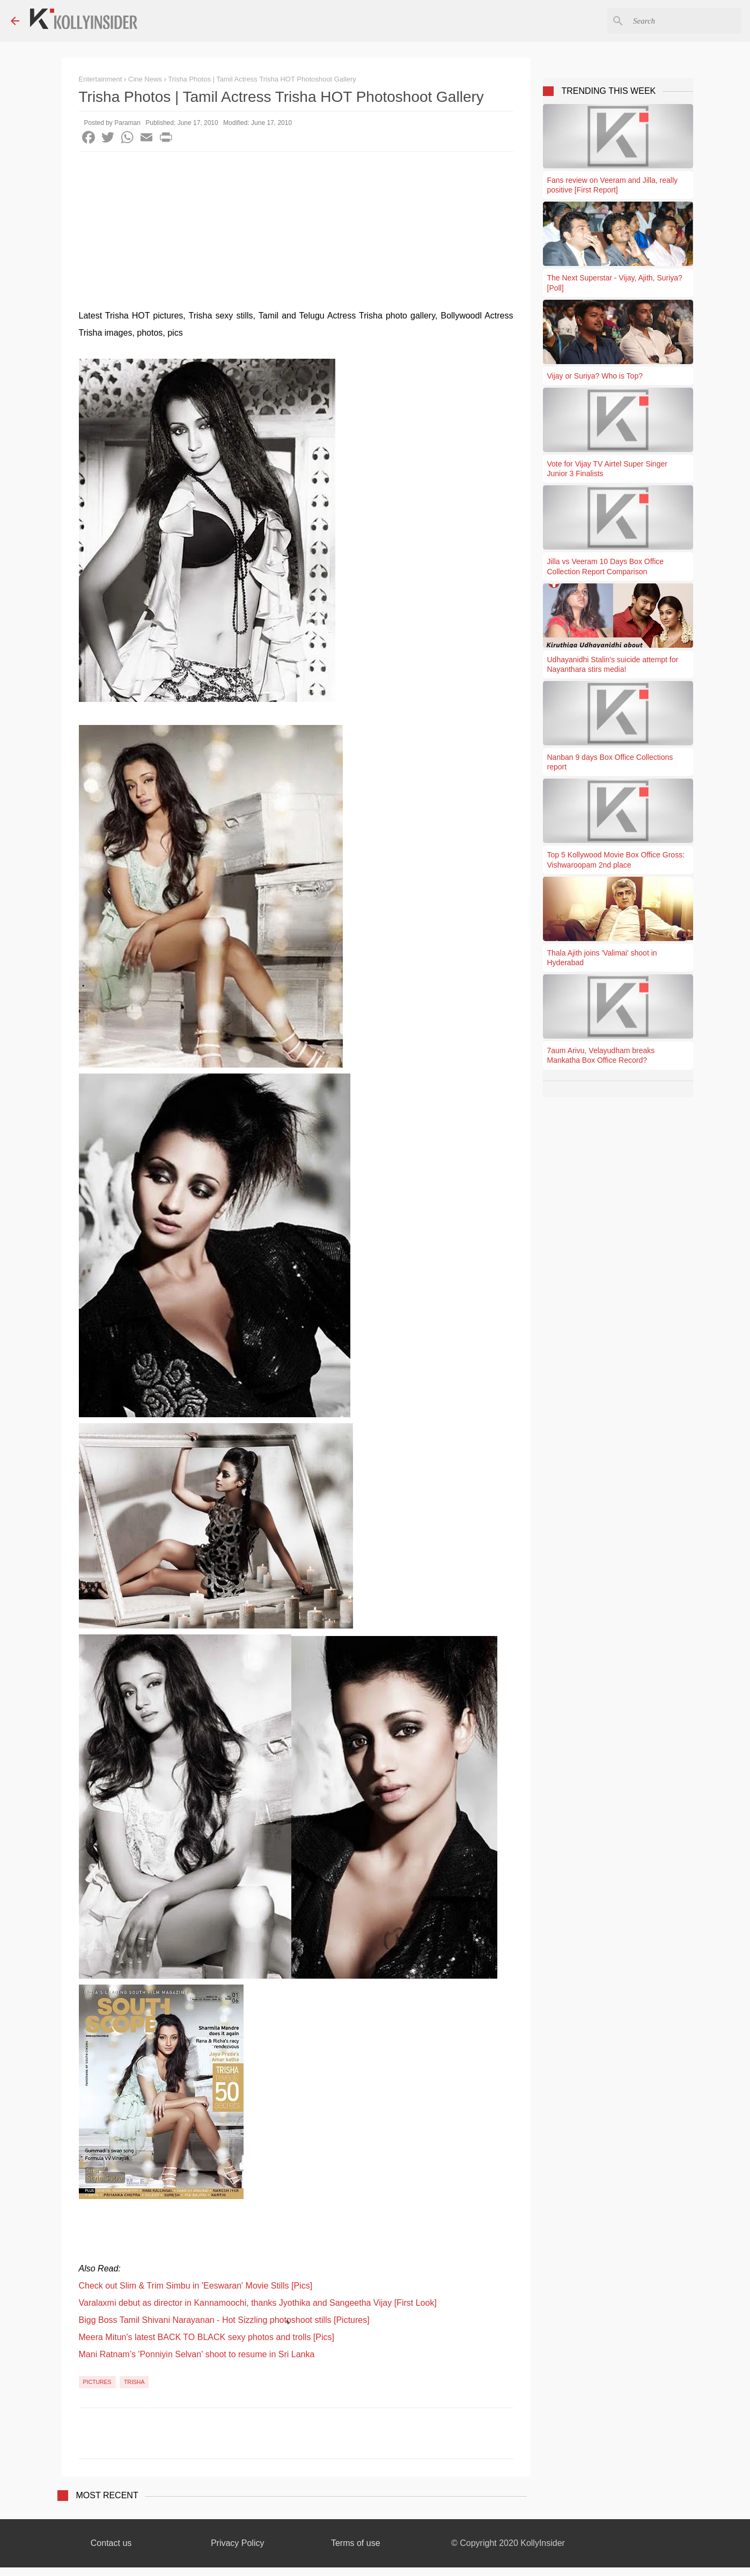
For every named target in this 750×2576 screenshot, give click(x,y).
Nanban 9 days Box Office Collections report (610, 762)
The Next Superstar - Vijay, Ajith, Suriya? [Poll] (614, 282)
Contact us (111, 2543)
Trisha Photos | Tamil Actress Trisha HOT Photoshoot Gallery (262, 79)
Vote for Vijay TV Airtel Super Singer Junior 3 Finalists (607, 469)
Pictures (97, 2382)
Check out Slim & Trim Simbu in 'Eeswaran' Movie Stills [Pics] (196, 2285)
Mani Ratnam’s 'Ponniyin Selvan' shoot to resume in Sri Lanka (197, 2354)
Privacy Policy (237, 2543)
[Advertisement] (296, 232)
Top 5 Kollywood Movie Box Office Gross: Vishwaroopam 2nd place (616, 859)
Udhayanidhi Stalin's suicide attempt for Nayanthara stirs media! (613, 664)
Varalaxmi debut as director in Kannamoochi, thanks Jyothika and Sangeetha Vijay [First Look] (258, 2302)
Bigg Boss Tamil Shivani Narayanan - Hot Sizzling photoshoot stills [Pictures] (224, 2320)
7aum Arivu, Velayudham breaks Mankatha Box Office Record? (601, 1055)
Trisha (134, 2382)
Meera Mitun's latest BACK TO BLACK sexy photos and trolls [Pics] (206, 2337)
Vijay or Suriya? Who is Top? (595, 376)
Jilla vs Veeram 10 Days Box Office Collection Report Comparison (605, 566)
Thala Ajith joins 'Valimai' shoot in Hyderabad (602, 958)
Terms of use (355, 2543)
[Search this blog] (685, 21)
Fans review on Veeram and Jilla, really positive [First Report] (612, 185)
